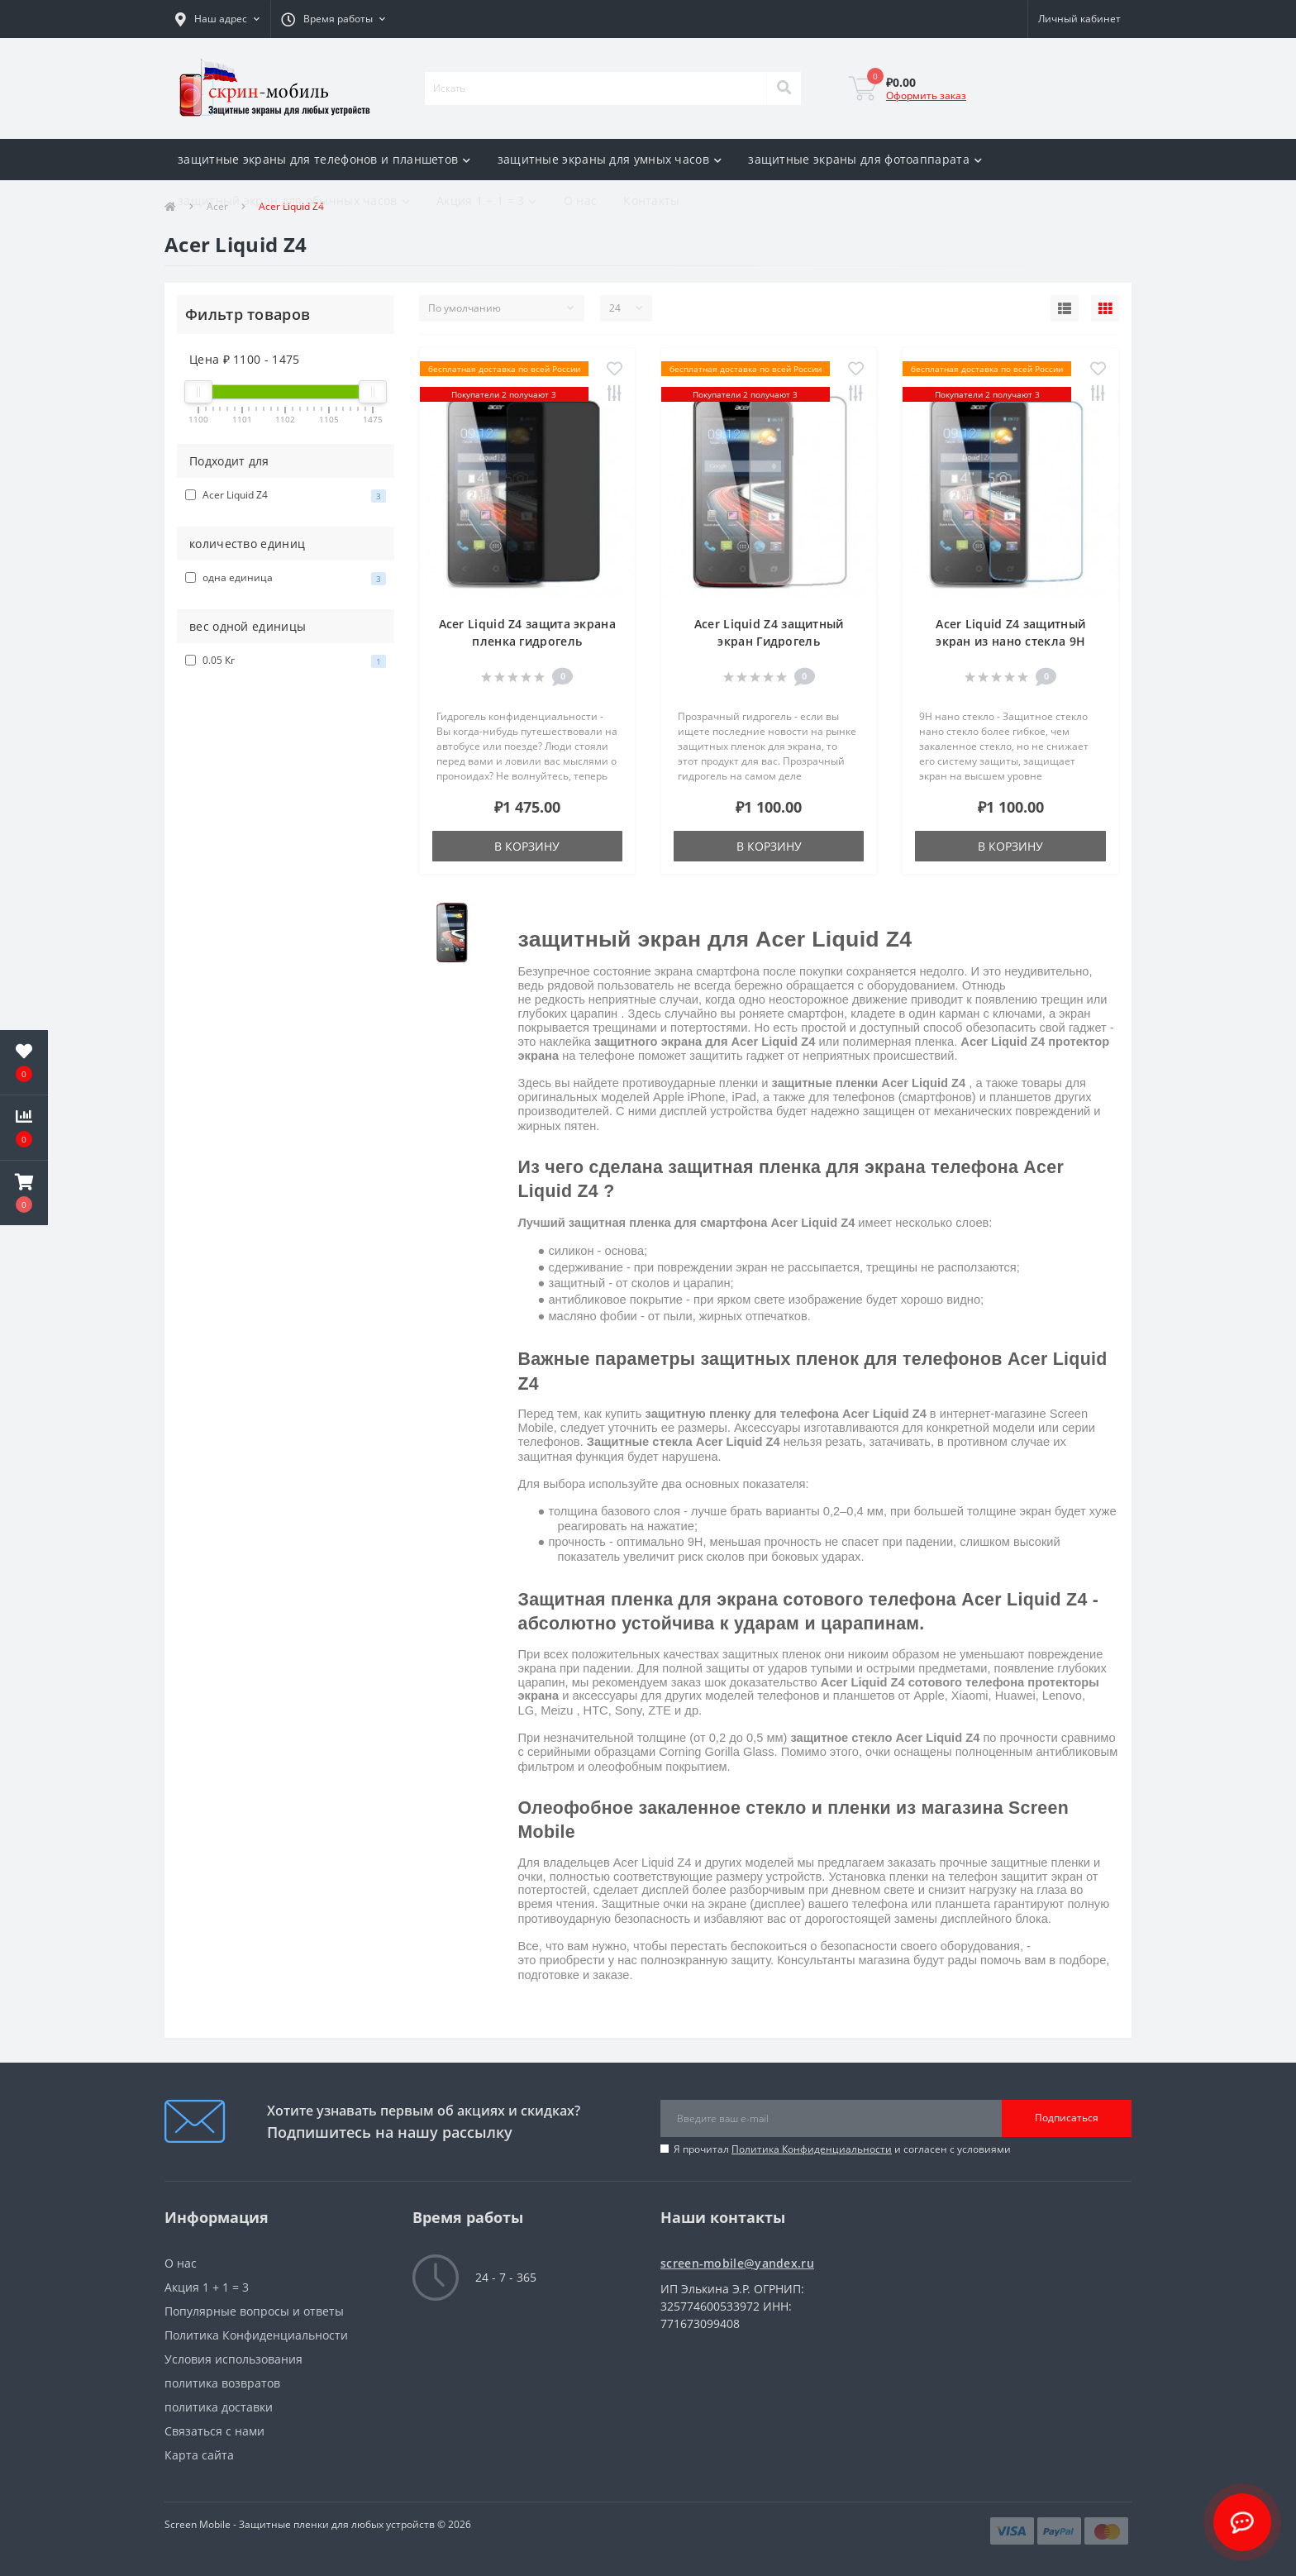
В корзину (527, 846)
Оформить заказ (926, 95)
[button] (217, 19)
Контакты (651, 200)
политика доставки (218, 2407)
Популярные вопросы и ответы (254, 2311)
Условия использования (233, 2359)
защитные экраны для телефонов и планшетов (324, 159)
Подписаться (1066, 2118)
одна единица (285, 577)
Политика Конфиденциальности (811, 2149)
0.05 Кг (285, 660)
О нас (581, 200)
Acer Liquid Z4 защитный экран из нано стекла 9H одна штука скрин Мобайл (1010, 641)
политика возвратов (222, 2383)
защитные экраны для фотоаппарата (865, 159)
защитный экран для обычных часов (294, 200)
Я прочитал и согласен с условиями (842, 2149)
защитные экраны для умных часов (610, 159)
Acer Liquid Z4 (285, 495)
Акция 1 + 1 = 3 (486, 200)
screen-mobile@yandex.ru (737, 2263)
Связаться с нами (214, 2431)
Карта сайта (199, 2455)
